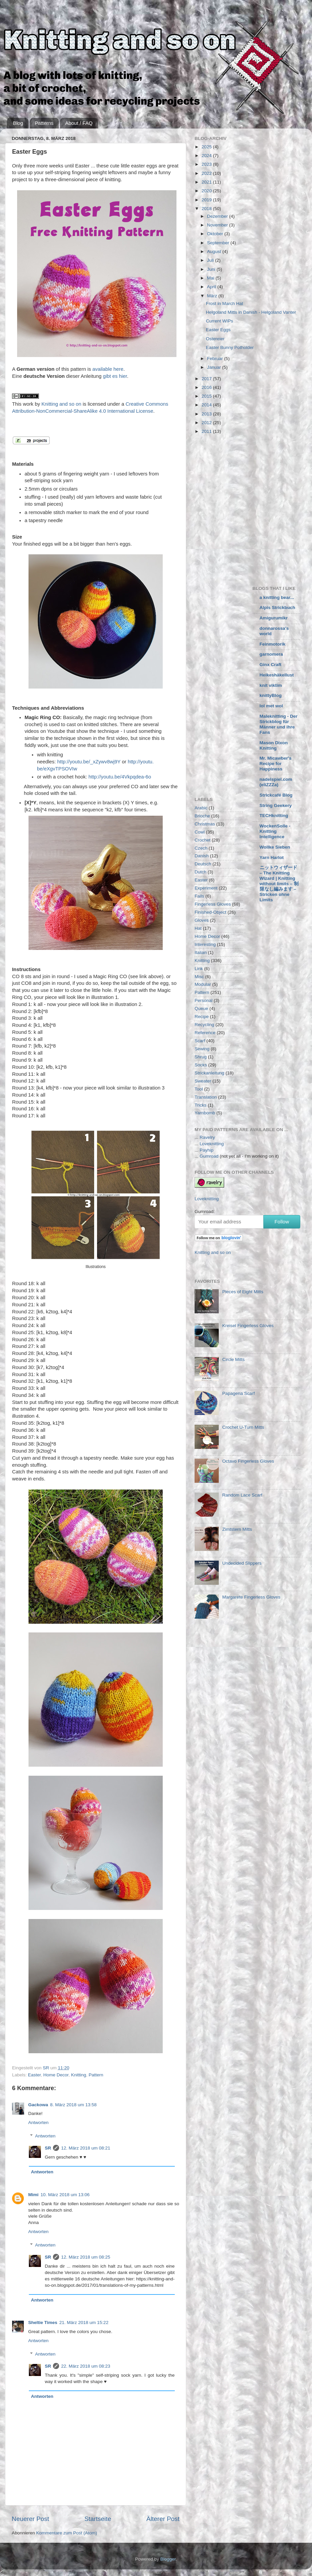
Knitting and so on (61, 404)
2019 (207, 199)
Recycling (204, 1024)
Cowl (200, 832)
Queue (201, 1008)
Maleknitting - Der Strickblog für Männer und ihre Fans (279, 724)
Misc (199, 976)
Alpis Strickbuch (278, 607)
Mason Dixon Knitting (274, 745)
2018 (207, 208)
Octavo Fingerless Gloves (248, 1461)
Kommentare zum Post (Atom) (66, 2532)
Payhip (206, 1150)
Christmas (205, 823)
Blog (18, 123)
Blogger (168, 2559)
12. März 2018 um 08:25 (85, 2257)
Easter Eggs (218, 329)
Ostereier (215, 338)
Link (199, 968)
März (212, 295)
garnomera (271, 654)
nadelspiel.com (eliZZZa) (276, 782)
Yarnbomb (205, 1112)
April (212, 286)
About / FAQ (79, 123)
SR (48, 2148)
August (214, 251)
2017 (207, 378)
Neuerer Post (30, 2518)
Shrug (201, 1056)
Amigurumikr (274, 617)
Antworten (38, 2122)
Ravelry (207, 1137)
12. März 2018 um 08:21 (85, 2148)
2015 (207, 396)
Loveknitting (212, 1143)
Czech (201, 848)
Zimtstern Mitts (237, 1529)
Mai (211, 278)
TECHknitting (274, 815)
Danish (202, 855)
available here (107, 369)
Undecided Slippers (241, 1563)
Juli (211, 260)
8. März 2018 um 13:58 (73, 2104)
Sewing (202, 1048)
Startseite (97, 2518)
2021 (207, 182)
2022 (207, 173)
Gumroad (209, 1156)
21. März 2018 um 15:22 (83, 2322)
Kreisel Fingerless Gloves (247, 1325)
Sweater (203, 1080)
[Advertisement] (63, 508)
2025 (207, 146)
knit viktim (271, 685)
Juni (212, 269)
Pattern (96, 2074)
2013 (207, 413)
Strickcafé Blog (276, 795)
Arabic (201, 807)
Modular (203, 984)
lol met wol (271, 705)
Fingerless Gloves (213, 904)
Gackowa (38, 2104)
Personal (203, 1000)
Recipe (202, 1016)
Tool (199, 1089)
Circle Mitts (233, 1359)
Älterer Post (162, 2518)
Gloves (202, 920)
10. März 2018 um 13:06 (65, 2194)
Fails (199, 896)
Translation (206, 1097)
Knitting (78, 2074)
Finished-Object (210, 912)
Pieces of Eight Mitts (242, 1291)
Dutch (200, 871)
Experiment (206, 888)
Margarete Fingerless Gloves (251, 1597)
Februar (215, 358)
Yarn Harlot (272, 857)
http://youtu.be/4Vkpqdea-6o (120, 776)
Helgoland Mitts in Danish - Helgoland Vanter (251, 312)
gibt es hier (115, 376)
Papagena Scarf (238, 1393)
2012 (207, 422)
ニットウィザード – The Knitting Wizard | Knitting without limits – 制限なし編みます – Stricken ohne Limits (279, 883)
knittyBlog (271, 695)
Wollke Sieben (275, 847)
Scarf (200, 1040)
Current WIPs (219, 320)
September (218, 242)
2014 (207, 404)
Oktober (215, 233)
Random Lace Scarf (242, 1495)
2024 (207, 155)
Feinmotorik (272, 644)
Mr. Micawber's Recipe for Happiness (276, 763)
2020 (207, 190)
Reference (205, 1032)
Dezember (218, 216)
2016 (207, 387)
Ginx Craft (270, 664)
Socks (201, 1064)
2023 (207, 164)
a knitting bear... (277, 597)
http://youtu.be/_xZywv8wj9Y (89, 761)
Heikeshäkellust (277, 674)
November (218, 225)
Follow (281, 1221)
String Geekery (276, 805)
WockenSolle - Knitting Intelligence (275, 831)
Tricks (201, 1105)
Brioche (202, 815)
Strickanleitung (209, 1072)
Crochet (202, 840)
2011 (207, 431)
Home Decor (55, 2074)
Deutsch (203, 863)
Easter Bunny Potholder (230, 347)
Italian (201, 952)
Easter (34, 2074)
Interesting (205, 944)
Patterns (44, 123)
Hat (198, 928)
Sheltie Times (42, 2322)
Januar (214, 367)
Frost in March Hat (224, 303)
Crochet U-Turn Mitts (243, 1427)
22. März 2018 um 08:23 (85, 2366)
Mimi (33, 2194)
